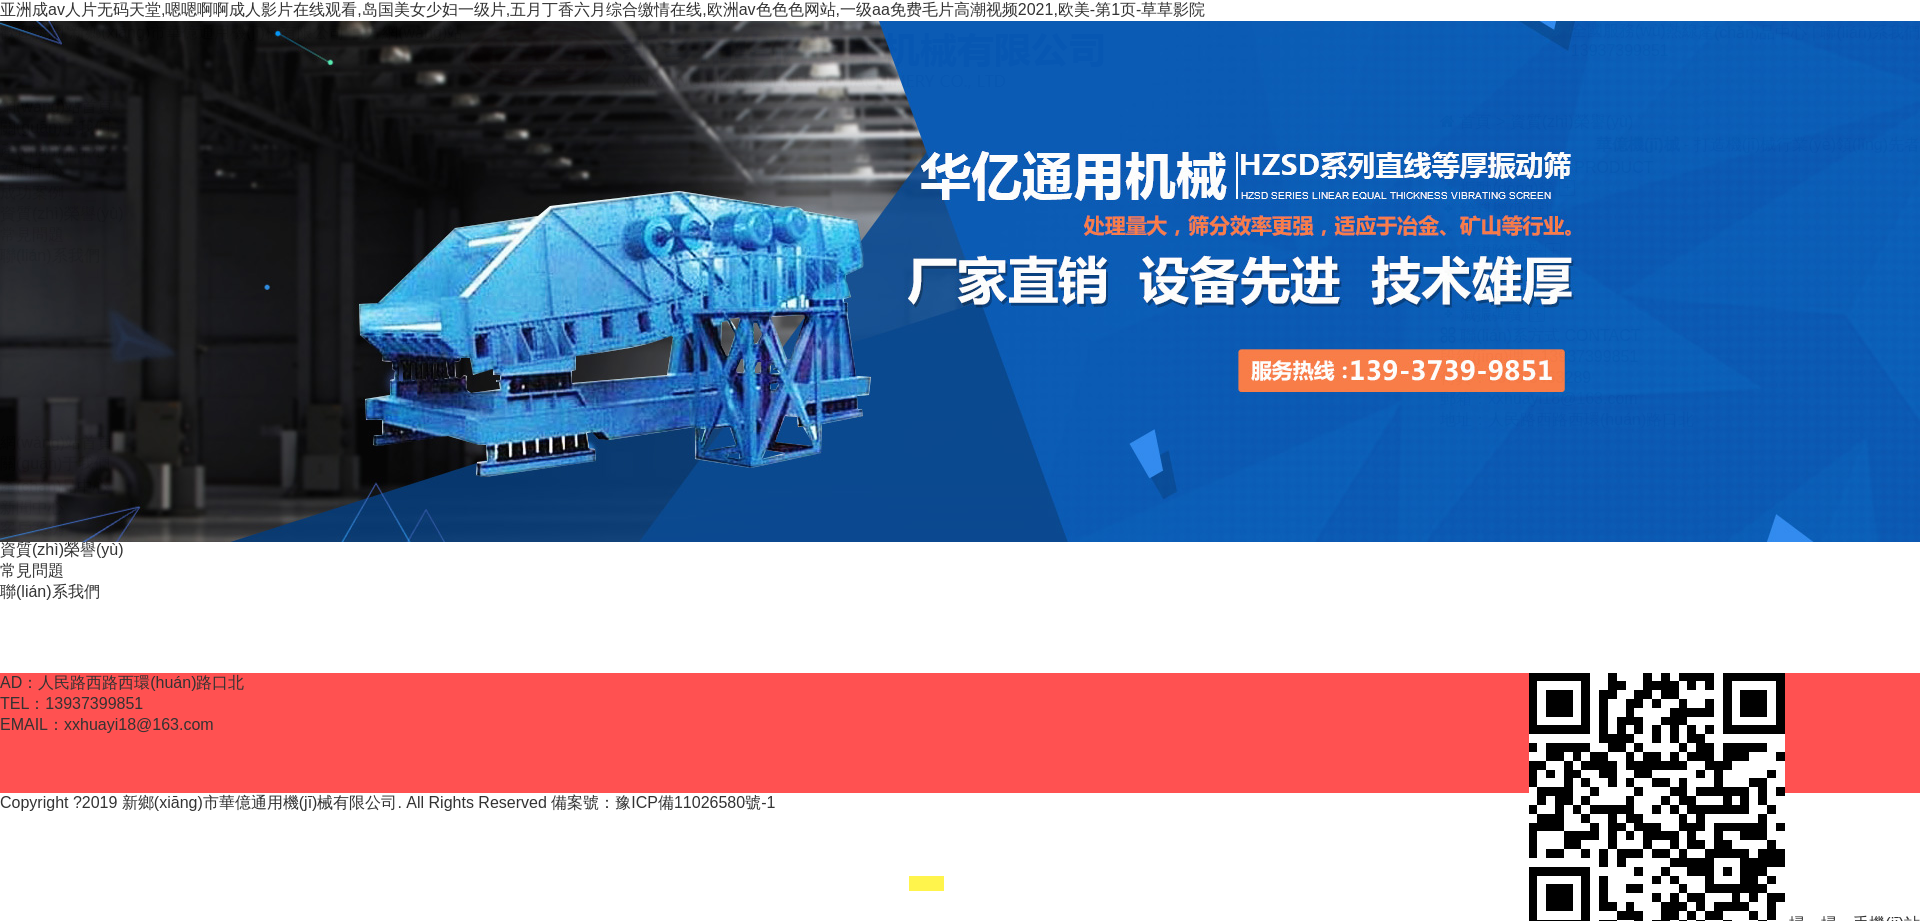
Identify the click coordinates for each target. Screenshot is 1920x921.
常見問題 (32, 570)
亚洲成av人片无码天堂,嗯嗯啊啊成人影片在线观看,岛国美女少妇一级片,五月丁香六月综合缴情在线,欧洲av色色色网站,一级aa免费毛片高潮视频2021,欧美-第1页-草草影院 (602, 9)
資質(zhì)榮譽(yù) (62, 549)
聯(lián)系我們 (50, 591)
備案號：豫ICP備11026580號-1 (663, 802)
